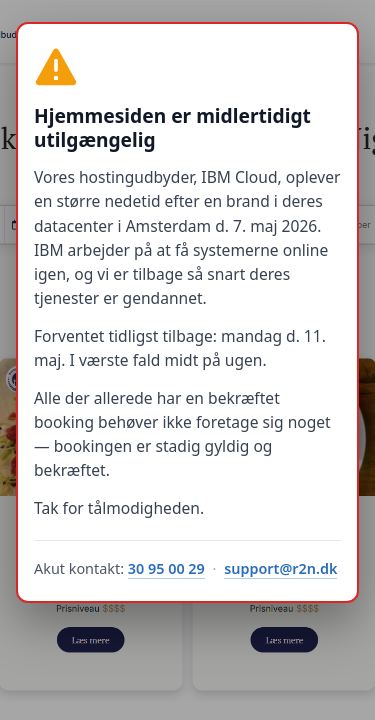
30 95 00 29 (166, 568)
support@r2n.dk (280, 568)
